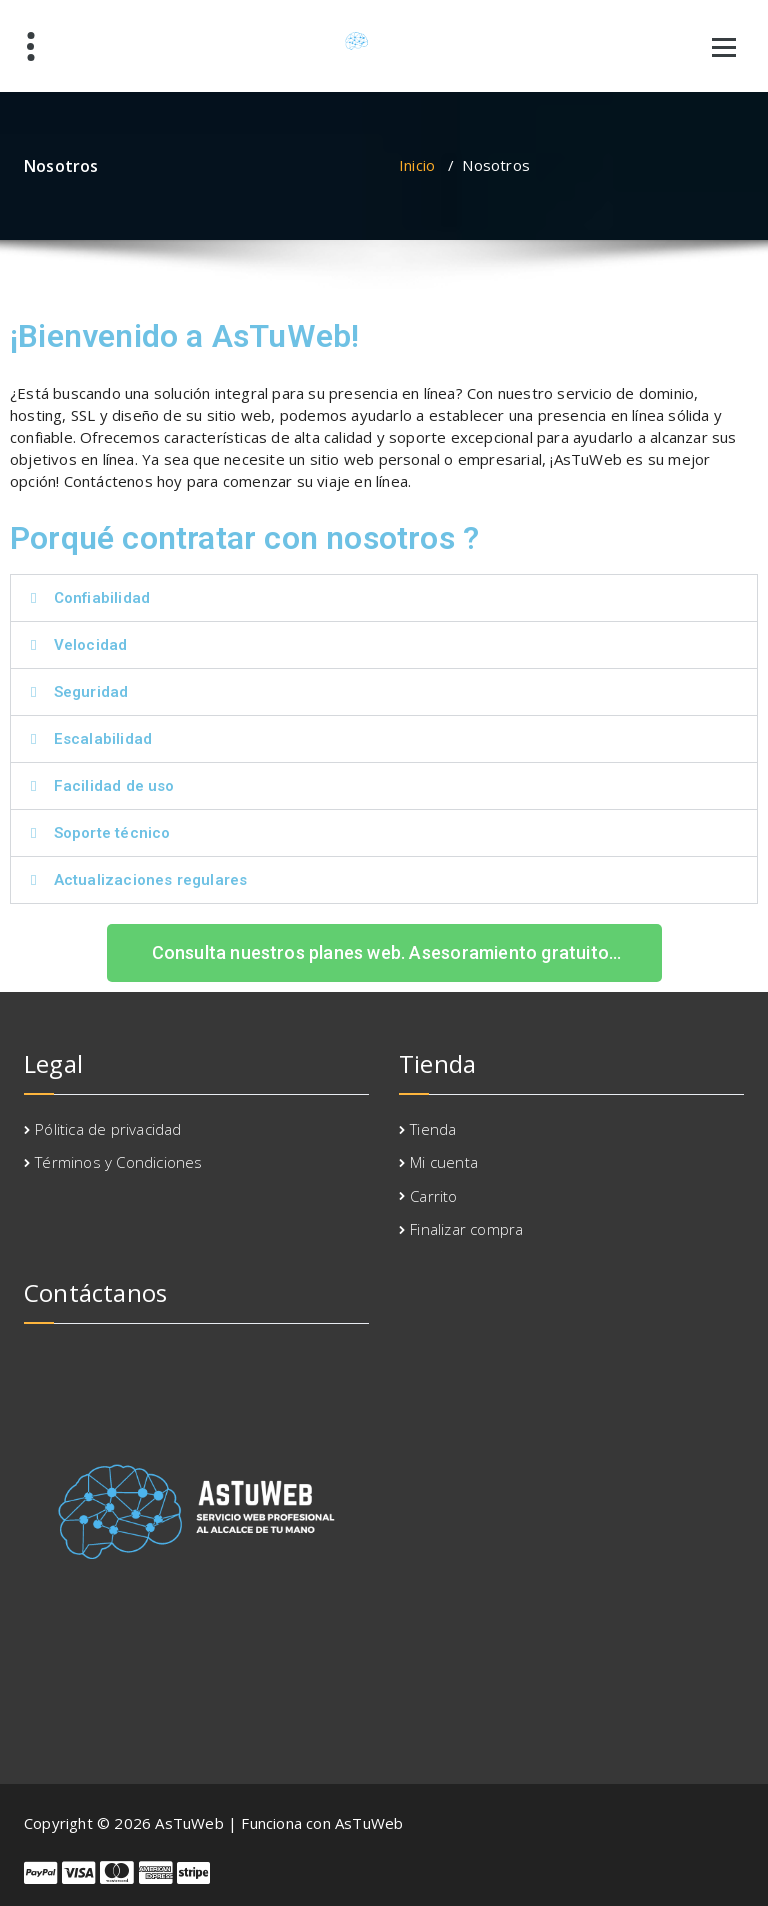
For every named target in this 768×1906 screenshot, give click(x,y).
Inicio (417, 165)
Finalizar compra (466, 1229)
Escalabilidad (103, 739)
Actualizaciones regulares (151, 880)
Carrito (433, 1196)
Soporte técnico (112, 833)
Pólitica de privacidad (108, 1129)
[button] (384, 598)
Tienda (433, 1129)
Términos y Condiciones (118, 1162)
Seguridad (91, 692)
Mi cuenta (444, 1162)
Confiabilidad (102, 598)
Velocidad (91, 645)
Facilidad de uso (114, 786)
